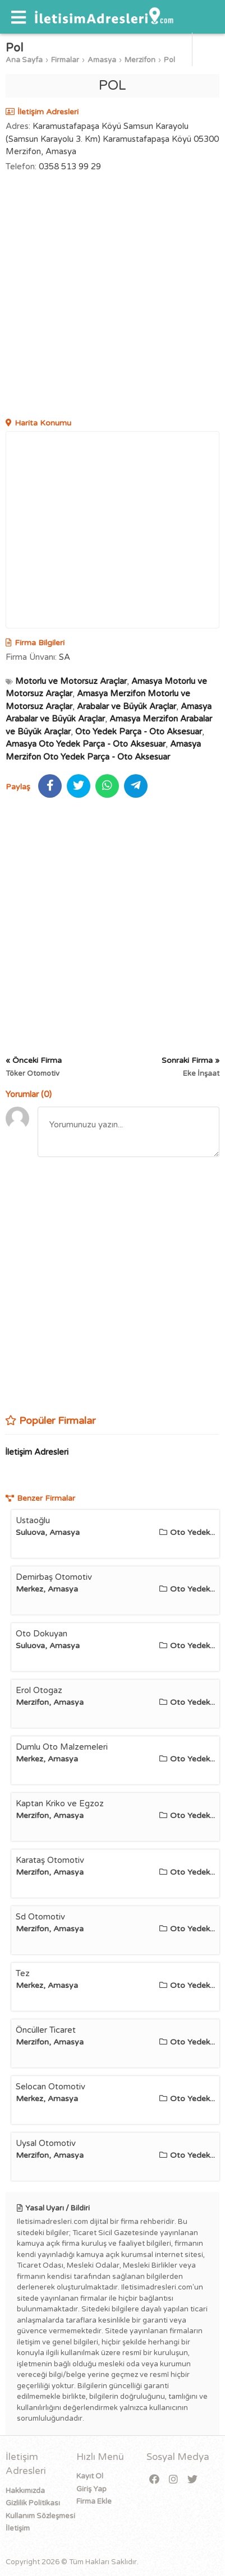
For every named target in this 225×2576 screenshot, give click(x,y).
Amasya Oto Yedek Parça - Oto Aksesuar (86, 744)
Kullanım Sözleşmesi (40, 2516)
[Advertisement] (112, 296)
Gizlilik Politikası (33, 2503)
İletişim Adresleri (36, 1452)
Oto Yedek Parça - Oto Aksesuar (138, 732)
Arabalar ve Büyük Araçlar (126, 706)
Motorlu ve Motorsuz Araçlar (71, 681)
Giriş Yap (91, 2489)
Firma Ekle (94, 2501)
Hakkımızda (25, 2490)
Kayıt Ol (89, 2476)
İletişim (18, 2528)
